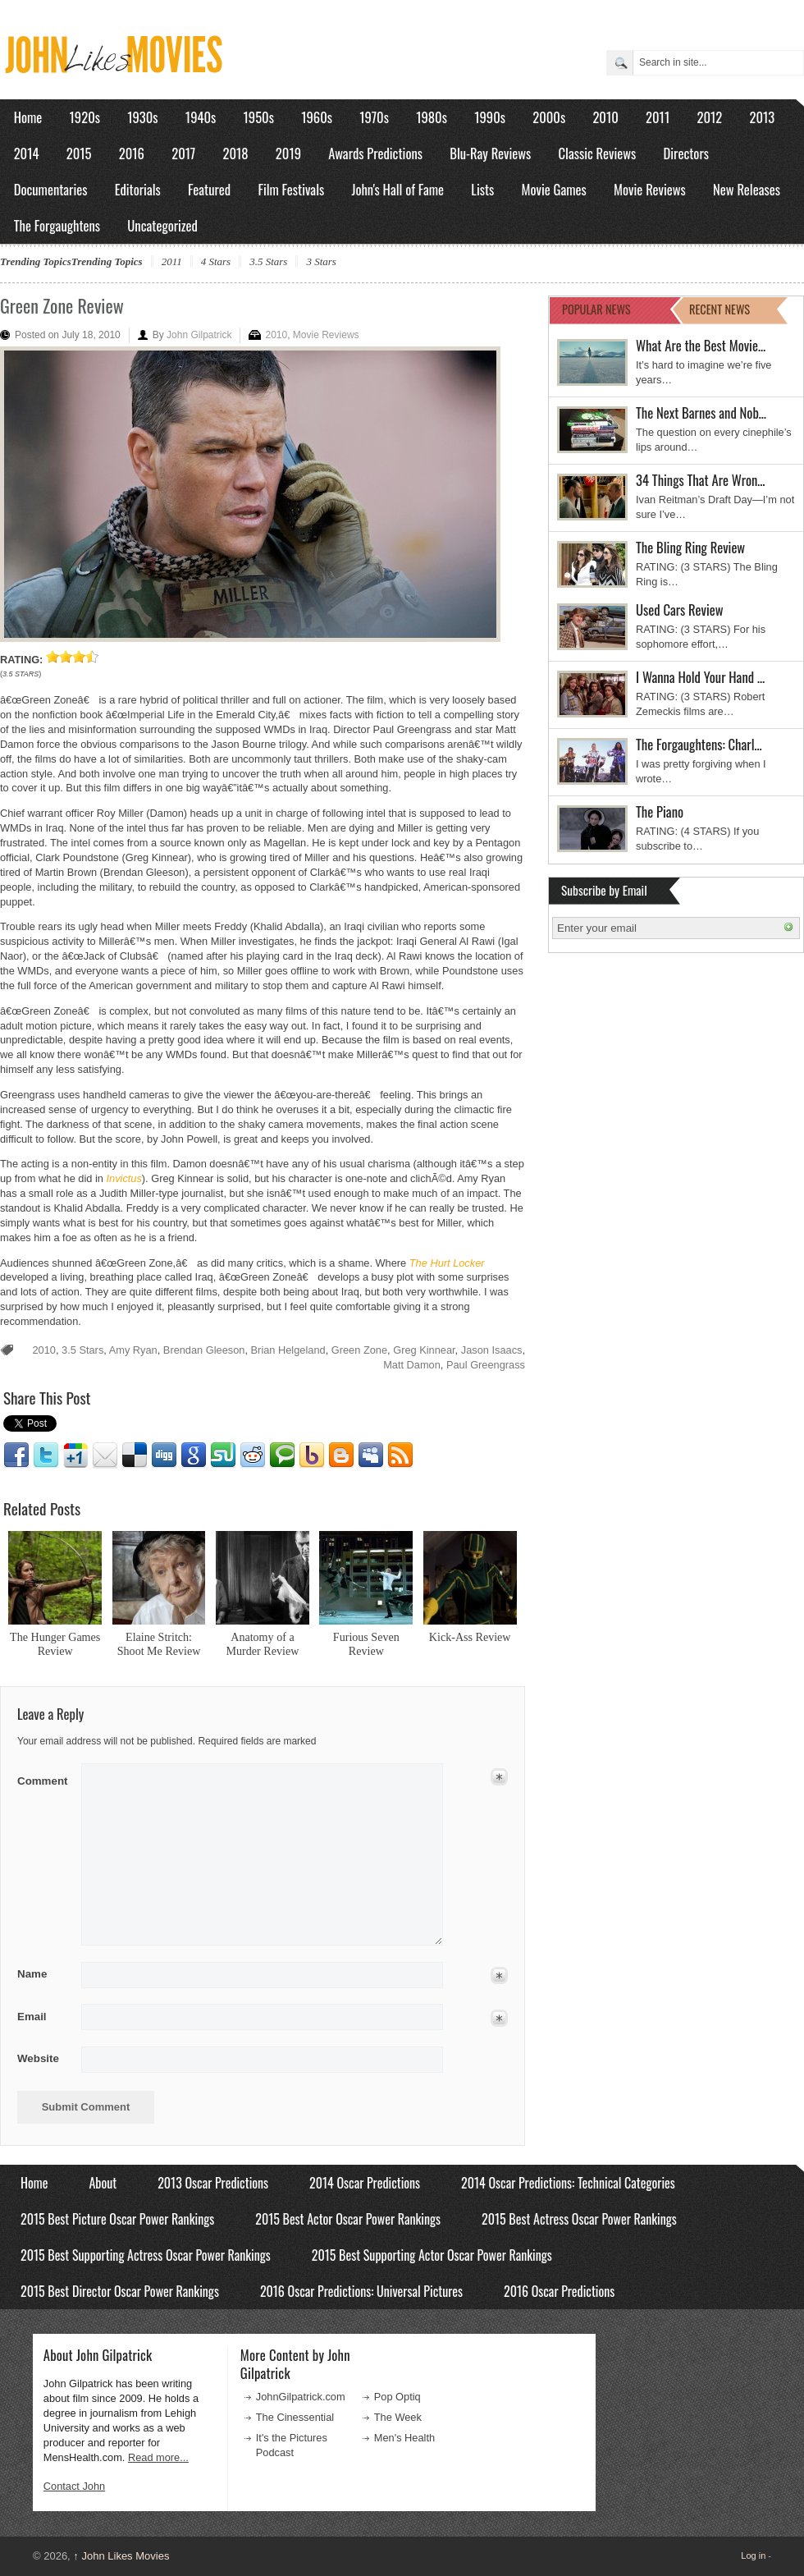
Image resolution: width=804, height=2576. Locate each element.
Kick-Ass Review (470, 1636)
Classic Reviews (598, 153)
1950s (259, 117)
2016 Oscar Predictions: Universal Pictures (361, 2291)
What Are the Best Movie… (700, 345)
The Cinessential (295, 2417)
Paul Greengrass (485, 1365)
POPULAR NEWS (596, 309)
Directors (686, 153)
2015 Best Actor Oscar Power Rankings (348, 2219)
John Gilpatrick (199, 335)
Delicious (134, 1455)
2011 (657, 117)
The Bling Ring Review (690, 547)
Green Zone (359, 1350)
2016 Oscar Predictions (559, 2291)
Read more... (158, 2457)
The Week (398, 2417)
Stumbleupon (223, 1455)
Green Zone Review (62, 305)
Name (44, 1974)
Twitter (46, 1455)
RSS (400, 1455)
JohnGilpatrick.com (300, 2396)
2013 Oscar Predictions (213, 2183)
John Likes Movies (121, 2556)
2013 (761, 117)
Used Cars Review (680, 609)
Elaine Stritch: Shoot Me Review (159, 1644)
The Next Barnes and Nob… (701, 412)
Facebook (16, 1455)
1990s (489, 117)
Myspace (371, 1455)
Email (105, 1455)
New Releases (746, 189)
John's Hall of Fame (397, 189)
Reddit (253, 1455)
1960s (316, 117)
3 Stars (321, 261)
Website (38, 2058)
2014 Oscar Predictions (364, 2183)
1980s (431, 117)
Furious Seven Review (366, 1644)
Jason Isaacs (492, 1350)
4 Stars (216, 261)
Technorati (282, 1455)
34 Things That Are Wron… (700, 480)
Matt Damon (412, 1365)
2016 (131, 153)
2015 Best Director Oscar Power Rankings (120, 2291)
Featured (209, 189)
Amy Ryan (133, 1350)
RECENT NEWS (719, 309)
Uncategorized (162, 225)
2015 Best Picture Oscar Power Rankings (117, 2219)
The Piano (659, 811)
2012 (709, 117)
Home (28, 117)
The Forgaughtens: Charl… (699, 744)
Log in (753, 2555)
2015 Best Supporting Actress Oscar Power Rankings (146, 2255)
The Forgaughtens (57, 225)
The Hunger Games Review (55, 1644)
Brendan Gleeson (204, 1350)
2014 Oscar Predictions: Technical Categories (568, 2183)
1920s (85, 117)
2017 (183, 153)
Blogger (341, 1455)
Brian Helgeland (288, 1350)
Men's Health (404, 2438)
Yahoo (312, 1455)
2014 (26, 153)
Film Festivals (291, 189)
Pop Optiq (397, 2396)
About (102, 2183)
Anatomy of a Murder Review (262, 1644)
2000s (548, 117)
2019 (288, 153)
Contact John (74, 2486)
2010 (605, 117)
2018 (235, 153)
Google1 (75, 1455)
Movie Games (554, 189)
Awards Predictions (375, 153)
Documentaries (51, 189)
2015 (79, 153)
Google (193, 1455)
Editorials (138, 189)
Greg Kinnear (424, 1350)
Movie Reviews (650, 189)
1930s (142, 117)
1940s (200, 117)
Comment (44, 1777)
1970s (374, 117)
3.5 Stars (268, 261)
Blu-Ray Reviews (490, 153)
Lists (482, 189)
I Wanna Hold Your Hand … (700, 677)
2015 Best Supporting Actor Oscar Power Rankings (432, 2255)
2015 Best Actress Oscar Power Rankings (579, 2219)
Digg (164, 1455)
